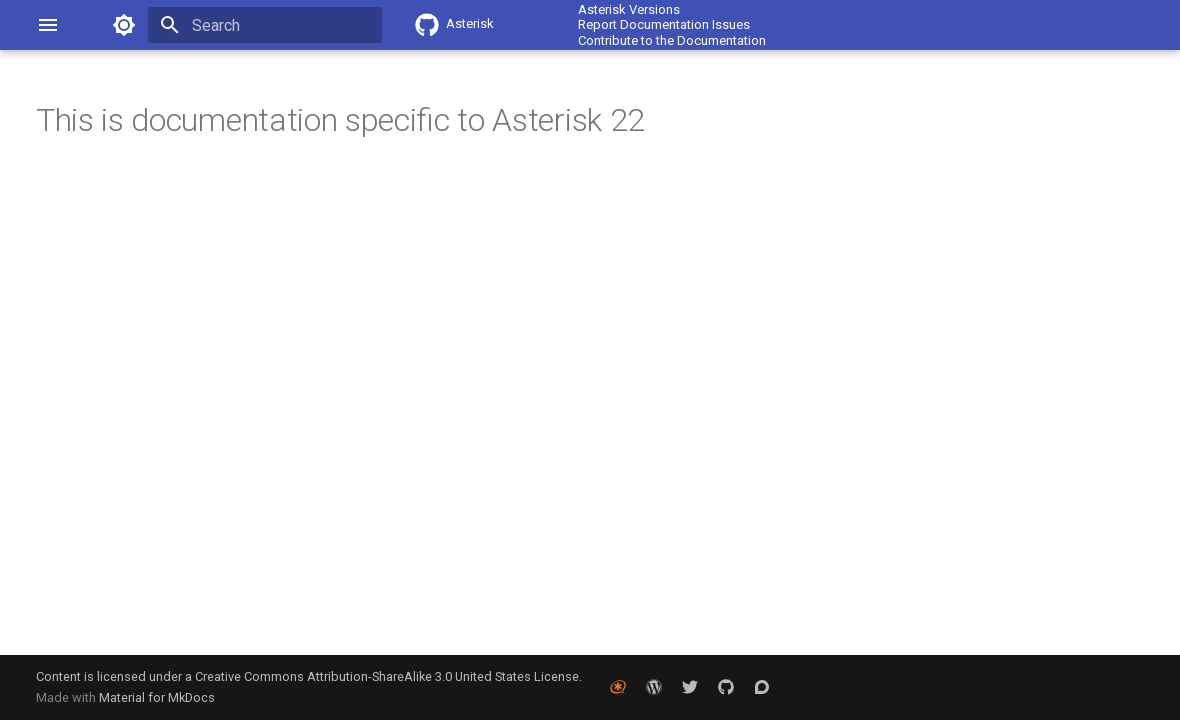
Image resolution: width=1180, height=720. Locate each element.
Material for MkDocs (157, 697)
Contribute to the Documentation (672, 40)
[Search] (265, 25)
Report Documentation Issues (664, 24)
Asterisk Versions (629, 9)
